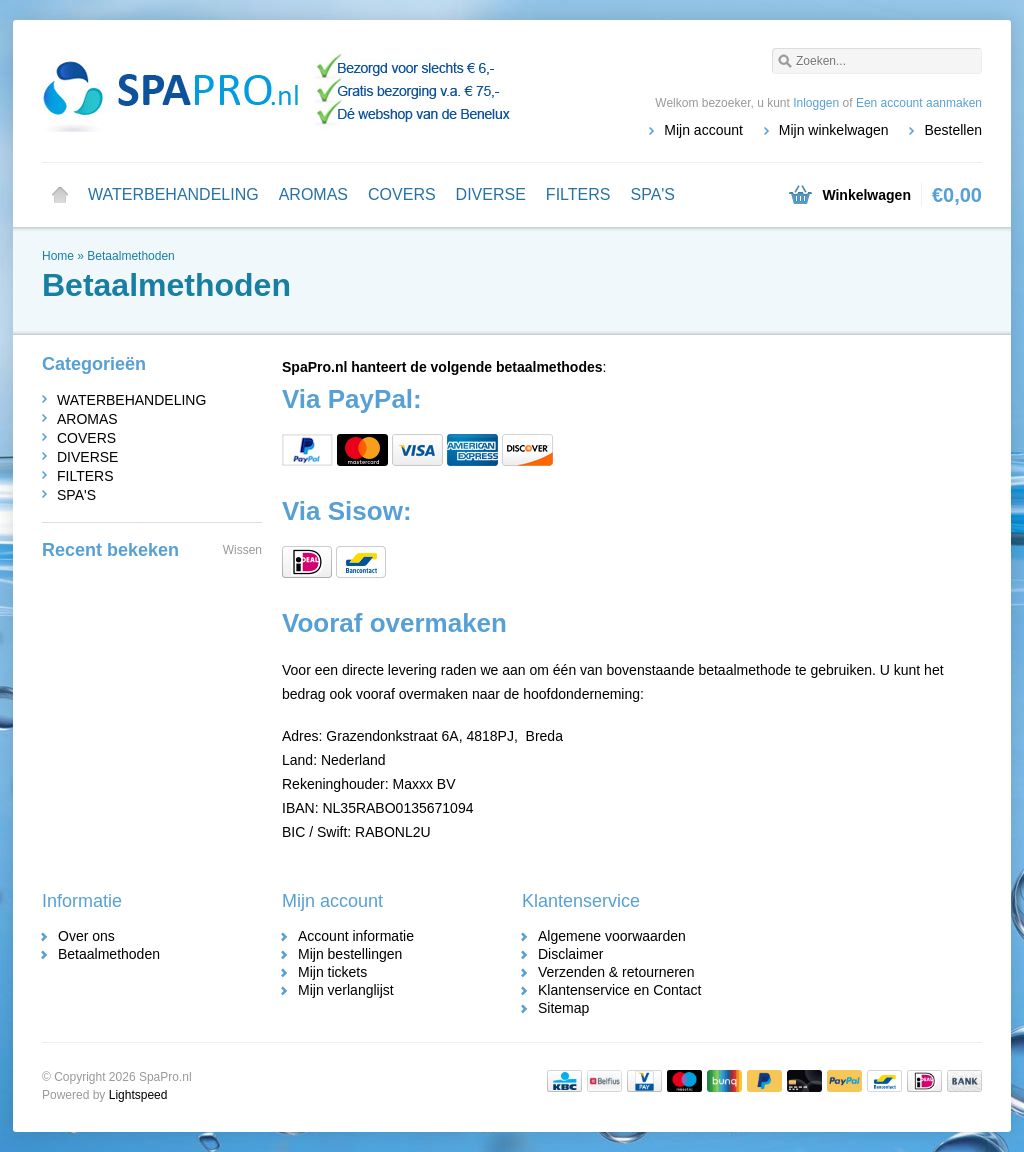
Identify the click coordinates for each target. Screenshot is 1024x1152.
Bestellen (953, 130)
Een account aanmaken (919, 103)
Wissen (242, 550)
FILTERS (578, 194)
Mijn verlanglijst (346, 990)
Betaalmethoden (130, 256)
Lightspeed (138, 1095)
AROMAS (313, 194)
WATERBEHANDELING (173, 194)
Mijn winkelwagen (834, 130)
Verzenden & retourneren (616, 972)
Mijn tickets (332, 972)
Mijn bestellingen (350, 954)
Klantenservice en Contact (619, 990)
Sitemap (563, 1008)
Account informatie (356, 936)
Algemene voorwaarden (612, 936)
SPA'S (652, 194)
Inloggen (816, 103)
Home (60, 195)
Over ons (86, 936)
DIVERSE (491, 194)
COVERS (402, 194)
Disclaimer (570, 954)
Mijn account (703, 130)
